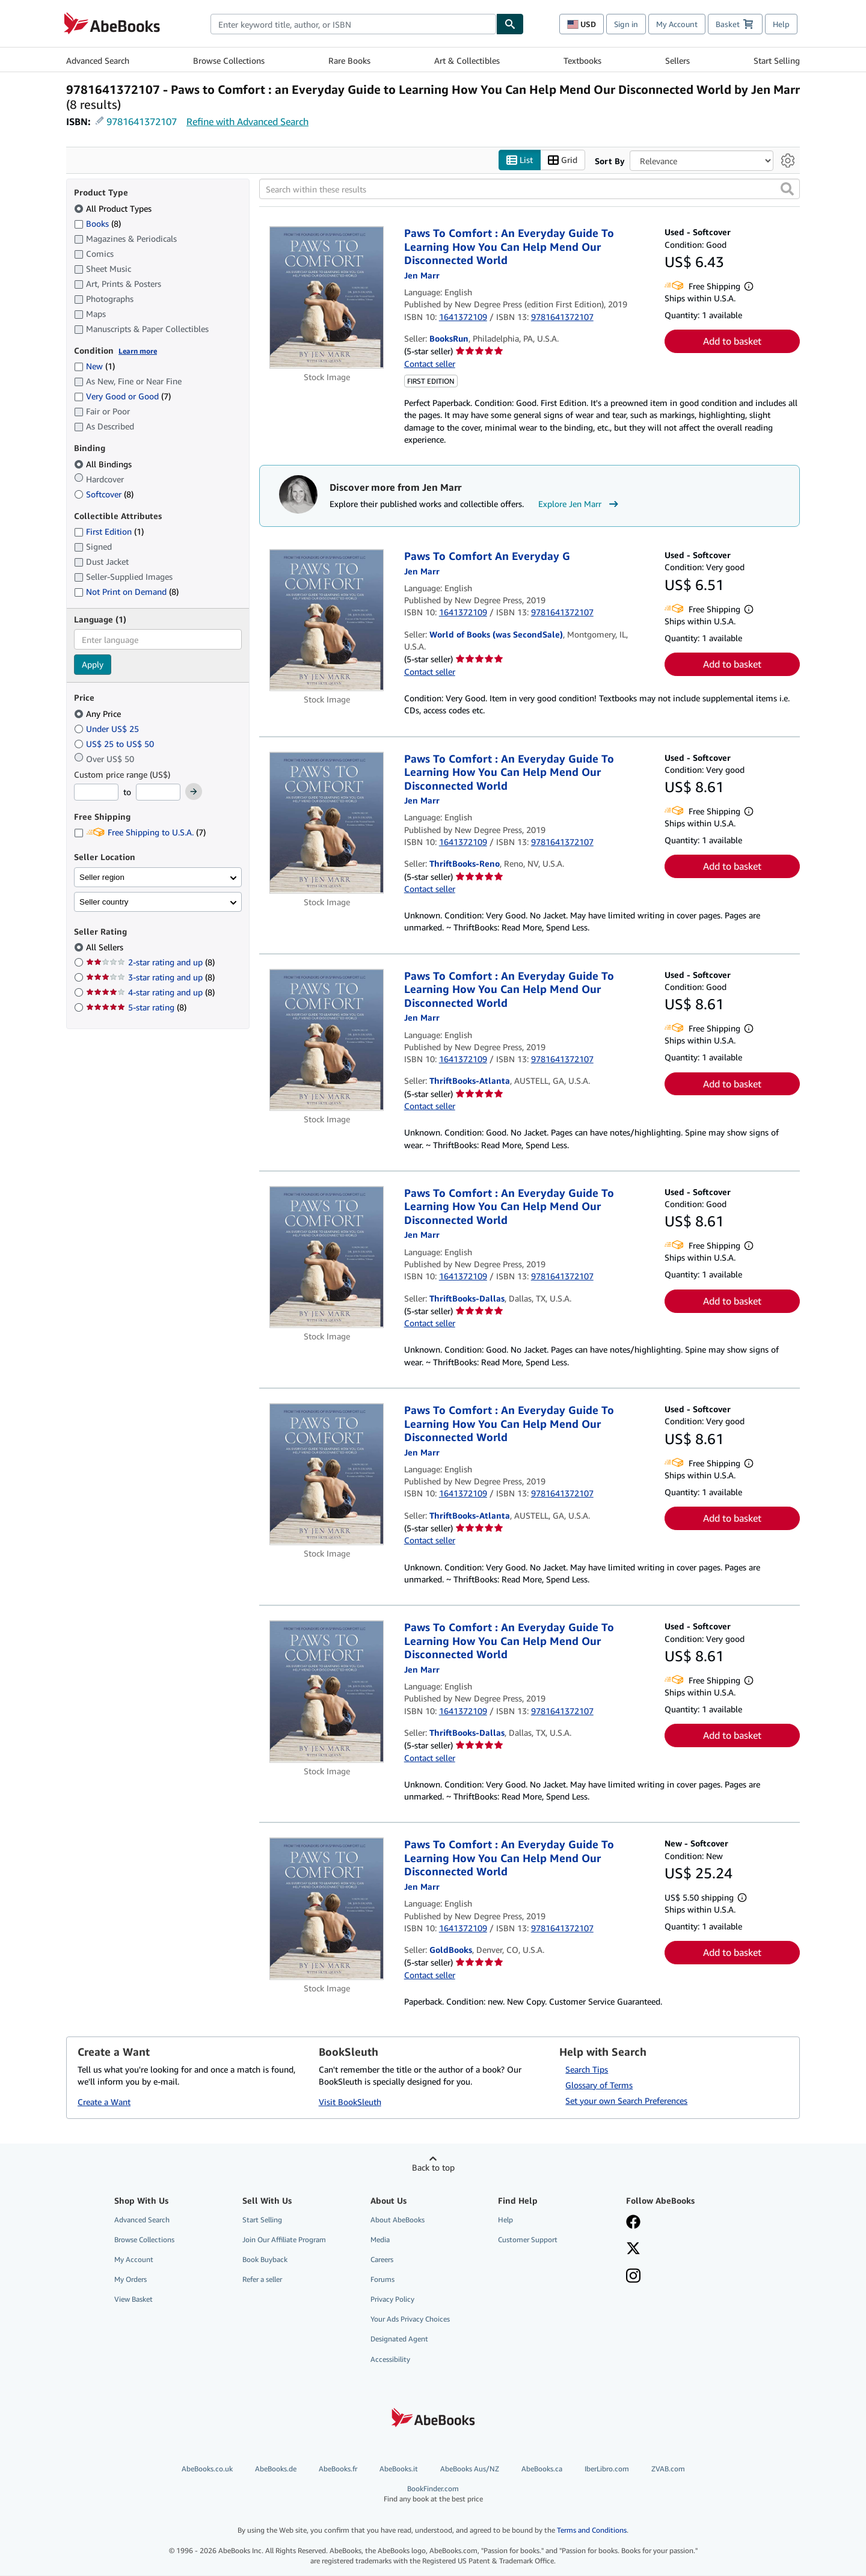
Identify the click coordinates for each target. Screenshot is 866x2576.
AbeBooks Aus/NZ (469, 2468)
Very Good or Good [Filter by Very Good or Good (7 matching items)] (122, 397)
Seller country (104, 901)
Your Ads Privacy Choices (410, 2319)
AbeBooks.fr (338, 2468)
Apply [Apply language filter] (92, 665)
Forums (382, 2279)
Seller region (101, 877)
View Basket (133, 2299)
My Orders (130, 2279)
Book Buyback (264, 2259)
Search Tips (586, 2069)
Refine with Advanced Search (247, 121)
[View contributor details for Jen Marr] (422, 275)
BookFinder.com (433, 2494)
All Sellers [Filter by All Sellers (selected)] (106, 947)
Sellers (677, 60)
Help (781, 24)
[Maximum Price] (158, 792)
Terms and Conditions (592, 2530)
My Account (677, 24)
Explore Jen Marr (579, 505)
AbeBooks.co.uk (207, 2468)
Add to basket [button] (732, 342)
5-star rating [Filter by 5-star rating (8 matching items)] (136, 1008)
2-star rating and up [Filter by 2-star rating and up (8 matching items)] (150, 963)
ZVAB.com (668, 2468)
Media (380, 2239)
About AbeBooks (397, 2219)
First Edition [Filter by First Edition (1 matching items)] (109, 532)
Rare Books (349, 60)
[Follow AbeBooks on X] (633, 2249)
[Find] (510, 24)
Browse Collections (229, 60)
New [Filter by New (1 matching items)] (94, 366)
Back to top (433, 2167)
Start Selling (777, 60)
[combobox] (353, 24)
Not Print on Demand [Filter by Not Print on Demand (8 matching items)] (126, 592)
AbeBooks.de (275, 2468)
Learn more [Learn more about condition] (137, 350)
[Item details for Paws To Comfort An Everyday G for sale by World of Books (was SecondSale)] (327, 621)
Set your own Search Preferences (626, 2100)
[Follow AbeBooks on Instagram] (633, 2277)
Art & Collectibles (467, 60)
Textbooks (582, 60)
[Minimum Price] (96, 792)
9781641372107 (141, 121)
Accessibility (390, 2359)
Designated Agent (399, 2339)
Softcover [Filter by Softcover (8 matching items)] (104, 494)
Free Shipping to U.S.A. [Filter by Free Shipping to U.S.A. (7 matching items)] (140, 833)
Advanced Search (97, 60)
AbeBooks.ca (541, 2468)
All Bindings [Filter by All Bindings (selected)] (104, 464)
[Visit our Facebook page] (633, 2223)
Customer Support (527, 2239)
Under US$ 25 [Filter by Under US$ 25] (107, 729)
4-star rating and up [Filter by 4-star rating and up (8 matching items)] (150, 993)
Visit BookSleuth (350, 2102)
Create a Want (104, 2102)
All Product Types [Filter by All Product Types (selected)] (114, 208)
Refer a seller (262, 2279)
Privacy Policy (392, 2299)
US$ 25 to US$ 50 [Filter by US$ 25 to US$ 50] (115, 744)
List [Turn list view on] (519, 160)
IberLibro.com (607, 2468)
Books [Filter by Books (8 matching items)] (97, 223)
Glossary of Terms (599, 2085)
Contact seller (429, 363)
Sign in (626, 24)
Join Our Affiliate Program (284, 2239)
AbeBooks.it (398, 2468)
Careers (381, 2259)
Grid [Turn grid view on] (562, 160)
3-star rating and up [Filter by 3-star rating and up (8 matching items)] (150, 978)
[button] (787, 189)
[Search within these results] (529, 189)
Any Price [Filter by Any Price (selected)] (98, 714)
